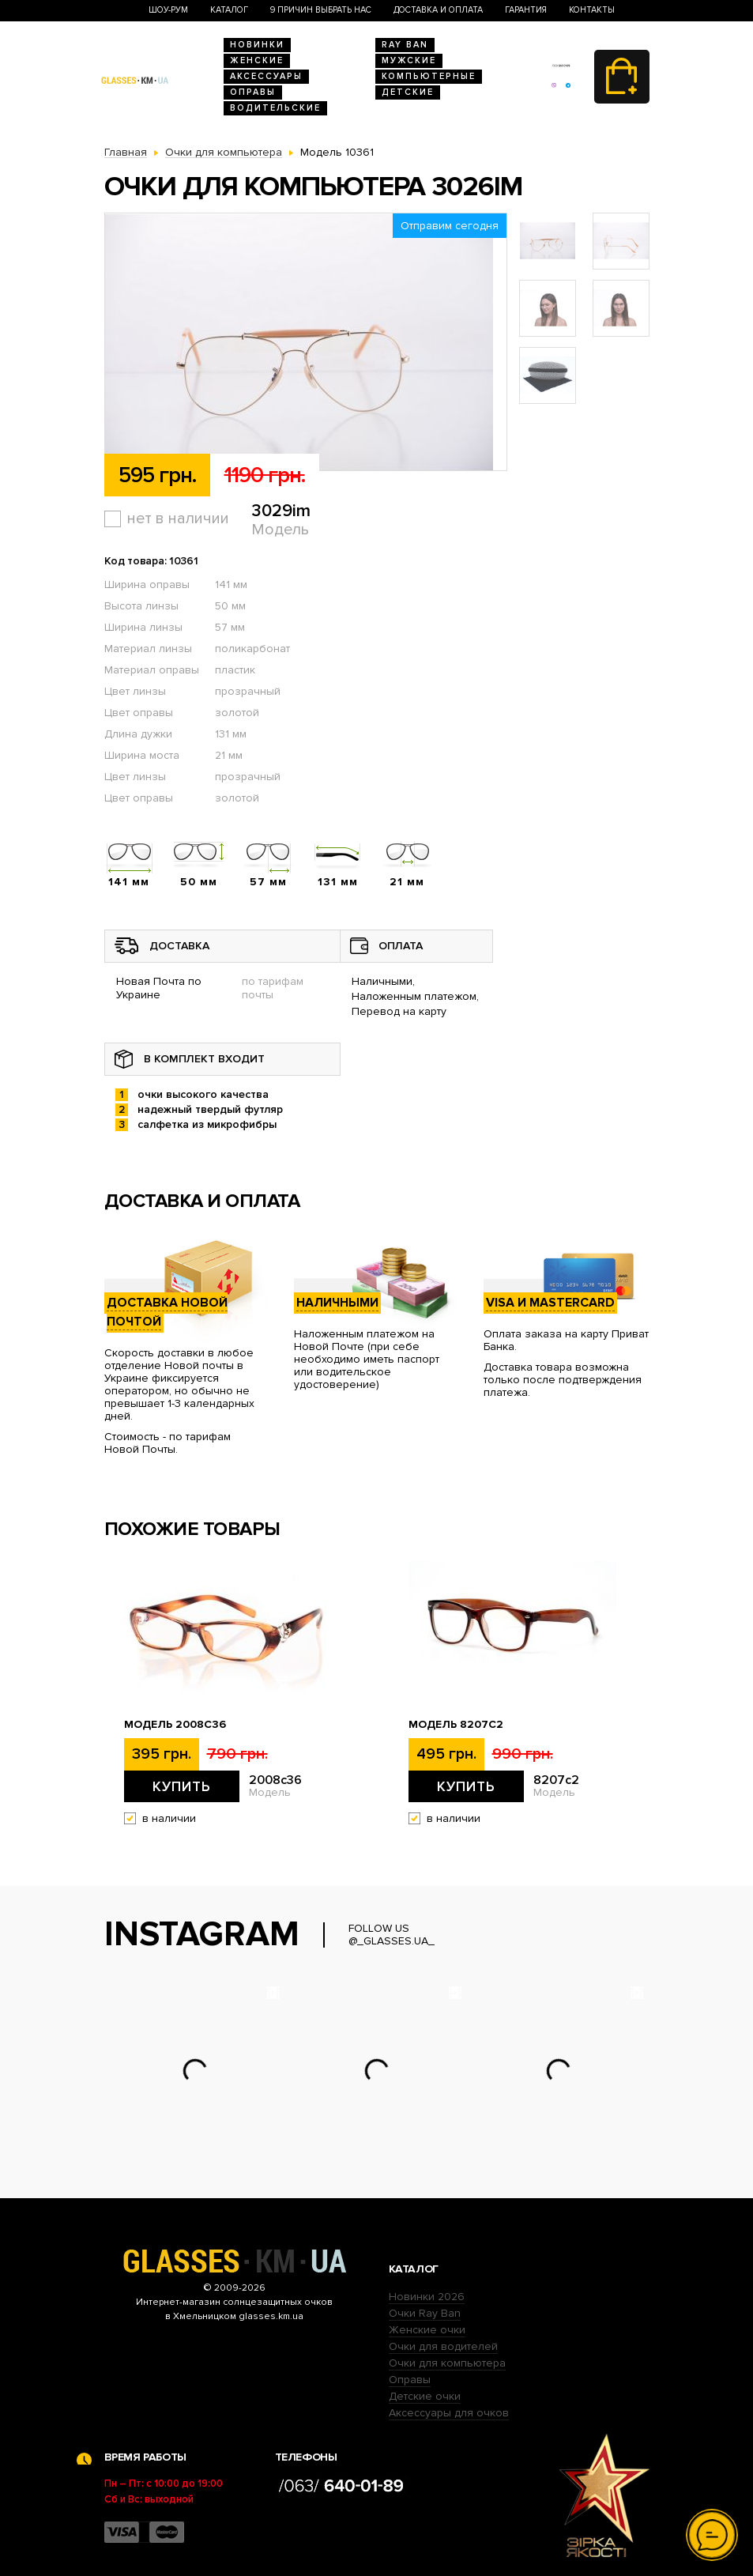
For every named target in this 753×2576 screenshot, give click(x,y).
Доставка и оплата (438, 10)
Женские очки (427, 2330)
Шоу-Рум (168, 10)
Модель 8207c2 (456, 1724)
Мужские (409, 60)
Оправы (253, 92)
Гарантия (526, 10)
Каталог (229, 10)
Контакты (592, 10)
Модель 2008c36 (175, 1724)
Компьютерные (429, 76)
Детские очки (425, 2396)
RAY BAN (405, 45)
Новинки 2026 (427, 2296)
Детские (408, 92)
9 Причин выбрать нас (320, 10)
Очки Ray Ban (425, 2313)
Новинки (257, 45)
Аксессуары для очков (449, 2412)
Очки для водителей (443, 2346)
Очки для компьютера (447, 2363)
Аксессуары (266, 76)
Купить (181, 1786)
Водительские (275, 108)
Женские (257, 60)
